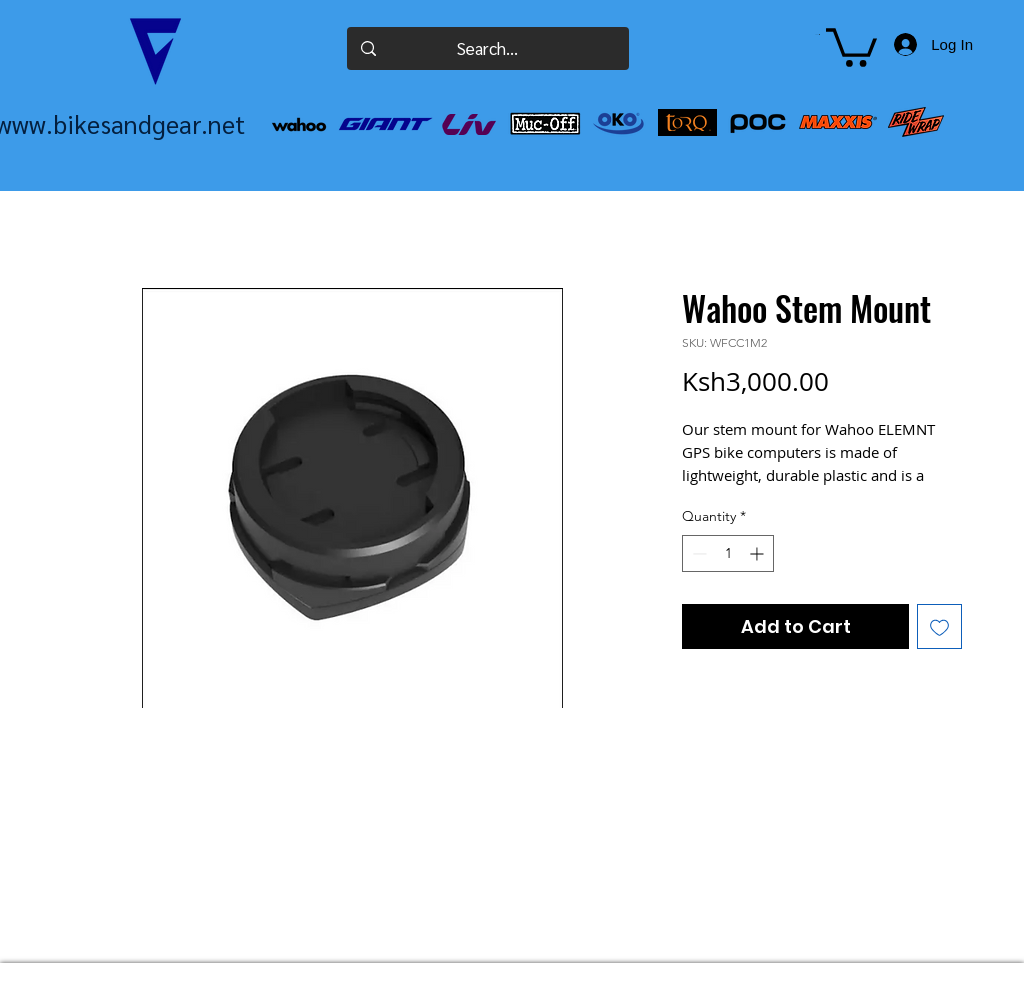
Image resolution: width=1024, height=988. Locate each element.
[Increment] (758, 553)
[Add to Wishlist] (939, 626)
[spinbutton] (728, 553)
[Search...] (487, 48)
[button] (817, 34)
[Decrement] (697, 553)
